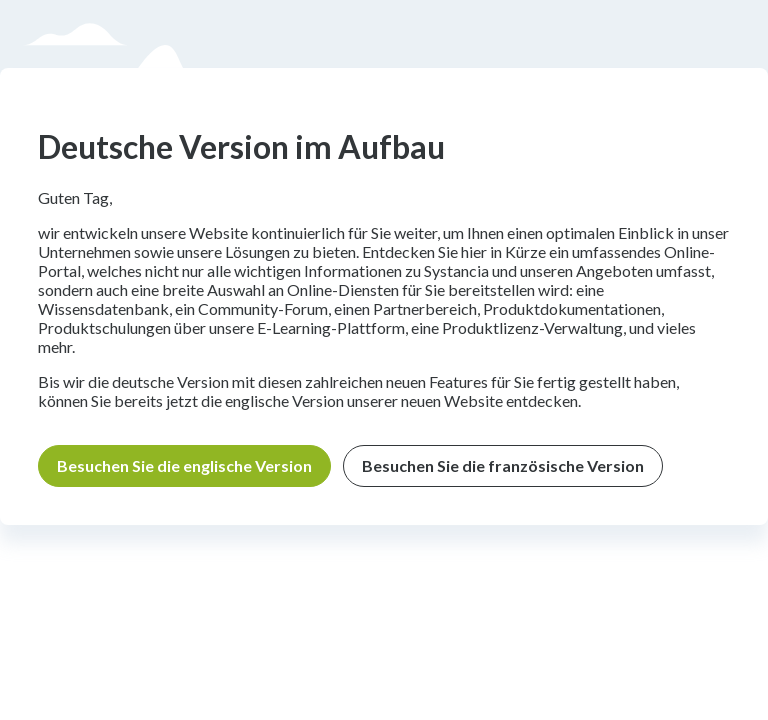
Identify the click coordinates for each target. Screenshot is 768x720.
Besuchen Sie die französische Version (503, 465)
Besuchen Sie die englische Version (184, 465)
